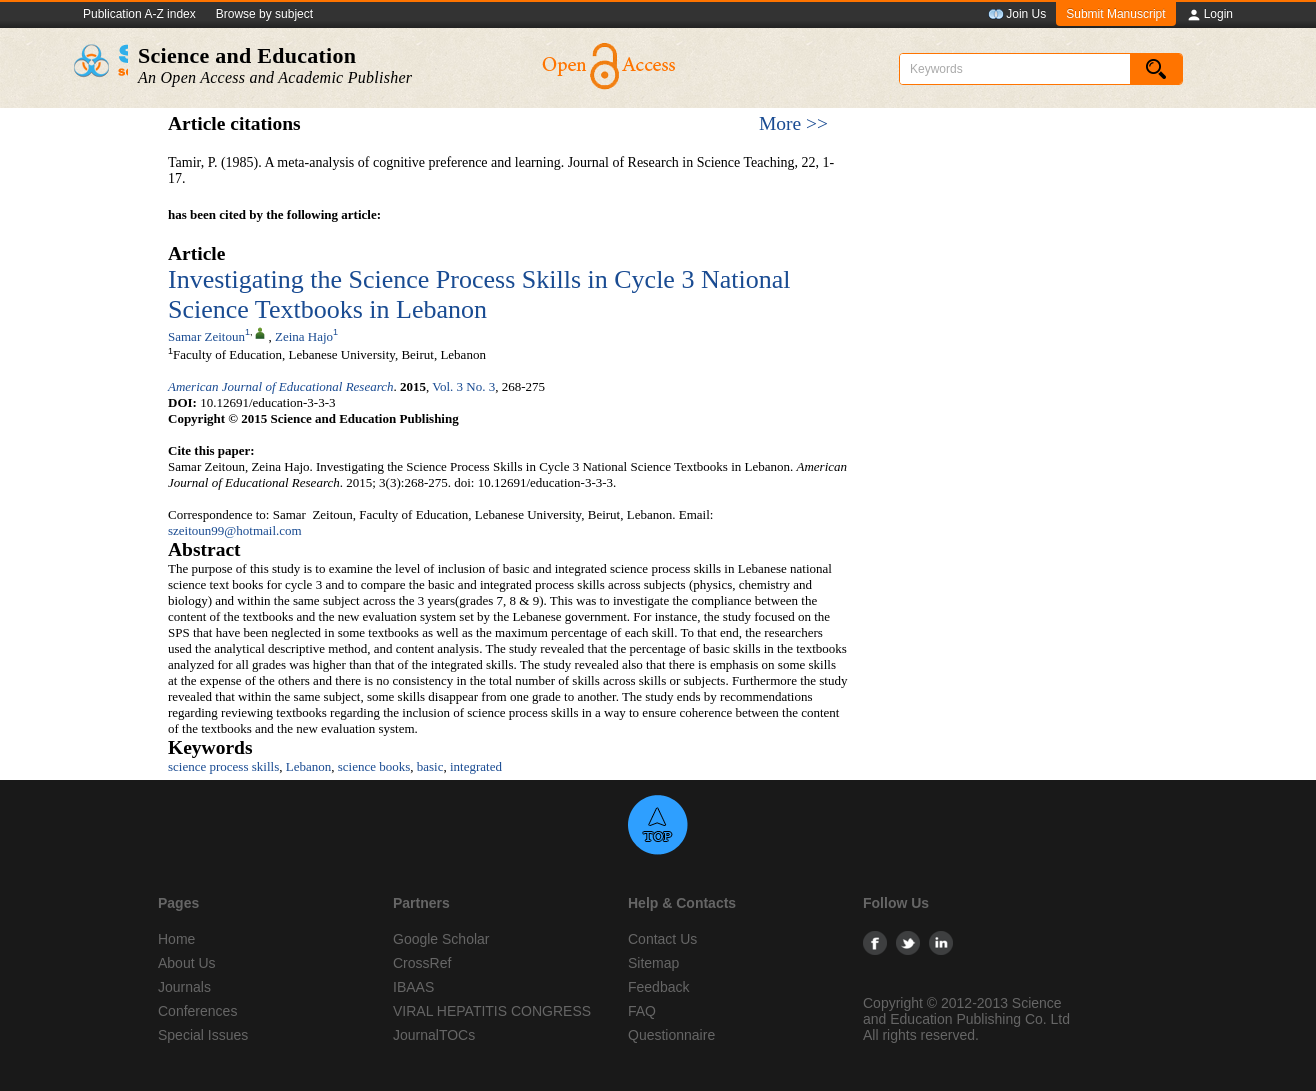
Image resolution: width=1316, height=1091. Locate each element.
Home (176, 939)
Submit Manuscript (1115, 14)
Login (1209, 15)
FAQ (642, 1011)
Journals (184, 987)
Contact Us (662, 939)
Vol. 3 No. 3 (463, 386)
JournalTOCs (434, 1035)
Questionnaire (671, 1035)
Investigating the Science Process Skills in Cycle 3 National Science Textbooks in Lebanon (479, 294)
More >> (793, 123)
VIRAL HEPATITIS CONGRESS (492, 1011)
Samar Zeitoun (206, 336)
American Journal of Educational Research (281, 386)
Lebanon (308, 766)
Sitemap (653, 963)
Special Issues (203, 1035)
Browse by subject (264, 14)
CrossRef (422, 963)
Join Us (1017, 15)
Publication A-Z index (139, 14)
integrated (476, 766)
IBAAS (413, 987)
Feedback (658, 987)
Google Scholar (441, 939)
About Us (187, 963)
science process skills (223, 766)
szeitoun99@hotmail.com (235, 530)
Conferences (197, 1011)
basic (430, 766)
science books (374, 766)
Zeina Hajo (304, 336)
